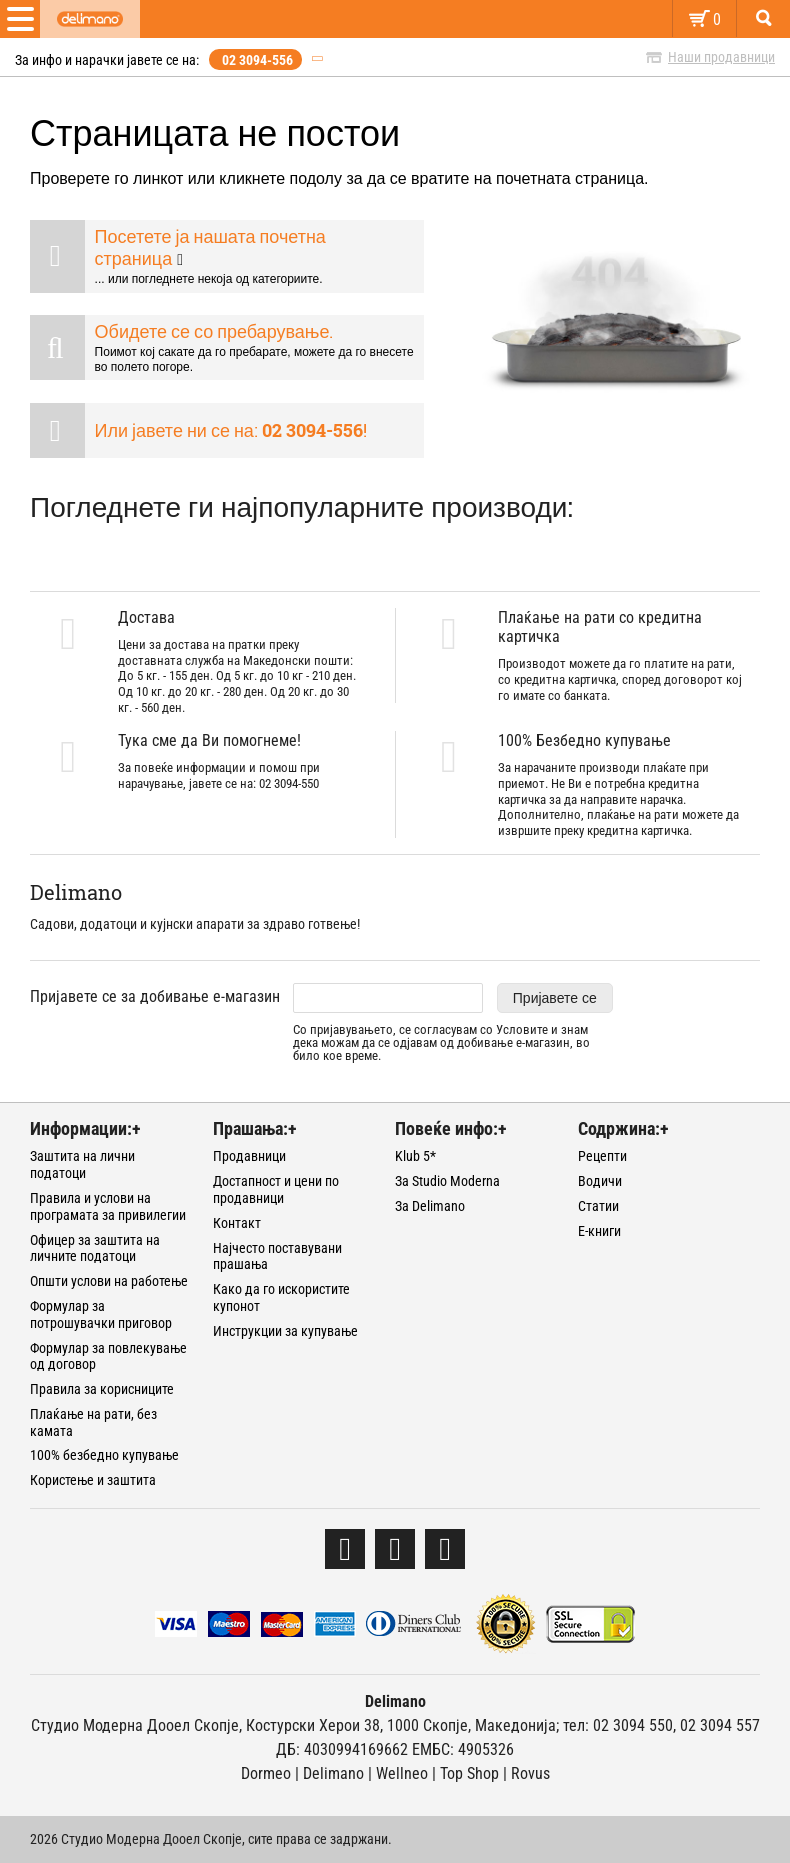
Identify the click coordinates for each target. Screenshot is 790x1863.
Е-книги (599, 1231)
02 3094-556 (257, 60)
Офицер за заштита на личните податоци (95, 1248)
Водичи (600, 1181)
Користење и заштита (93, 1480)
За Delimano (430, 1206)
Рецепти (602, 1156)
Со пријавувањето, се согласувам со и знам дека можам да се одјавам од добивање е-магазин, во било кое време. (441, 1043)
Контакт (237, 1223)
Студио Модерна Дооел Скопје (135, 1725)
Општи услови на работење (109, 1281)
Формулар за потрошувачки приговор (101, 1314)
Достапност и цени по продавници (276, 1189)
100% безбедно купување (104, 1455)
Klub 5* (415, 1156)
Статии (598, 1206)
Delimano (333, 1773)
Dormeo (266, 1773)
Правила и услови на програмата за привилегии (108, 1206)
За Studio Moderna (447, 1181)
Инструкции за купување (285, 1331)
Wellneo (402, 1773)
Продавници (249, 1156)
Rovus (530, 1773)
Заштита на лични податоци (82, 1164)
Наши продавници (721, 57)
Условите (522, 1029)
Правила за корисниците (102, 1389)
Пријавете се (555, 998)
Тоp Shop (469, 1773)
